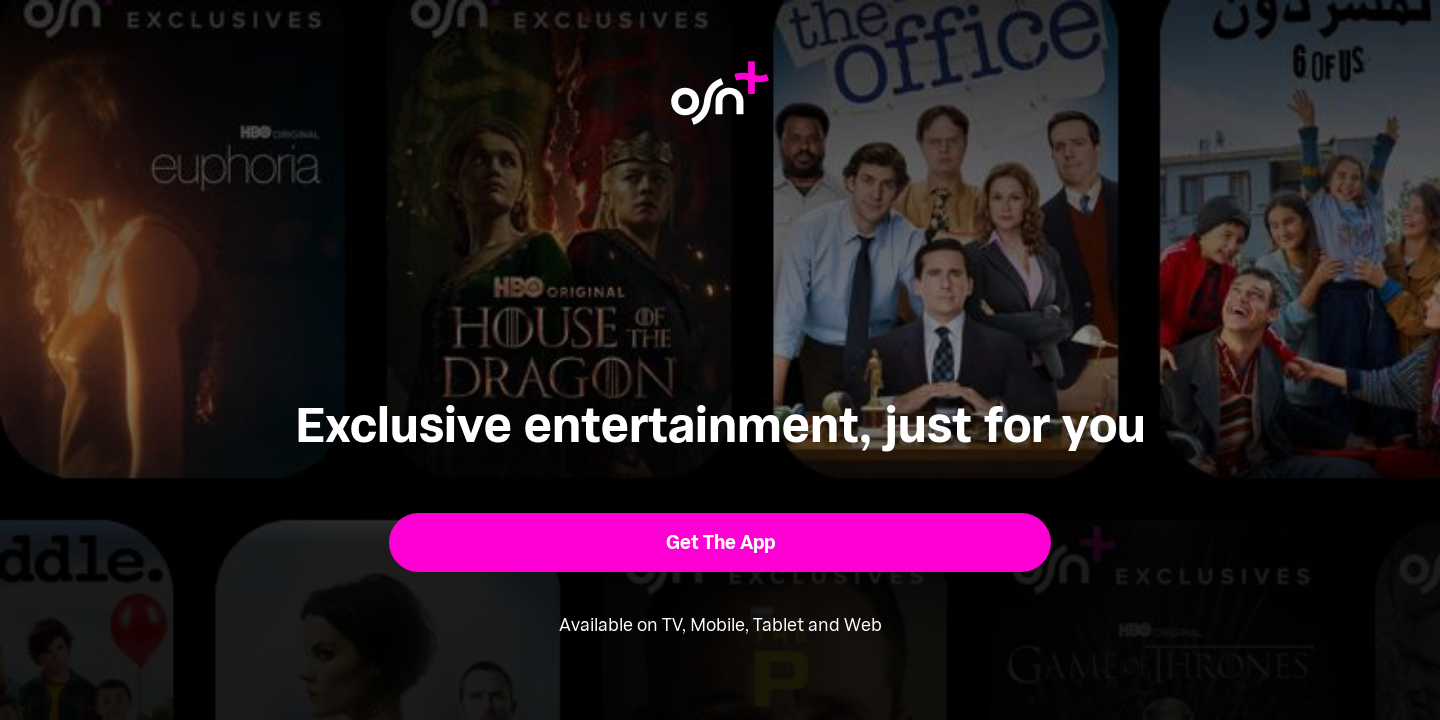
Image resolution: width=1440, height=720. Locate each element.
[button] (720, 542)
